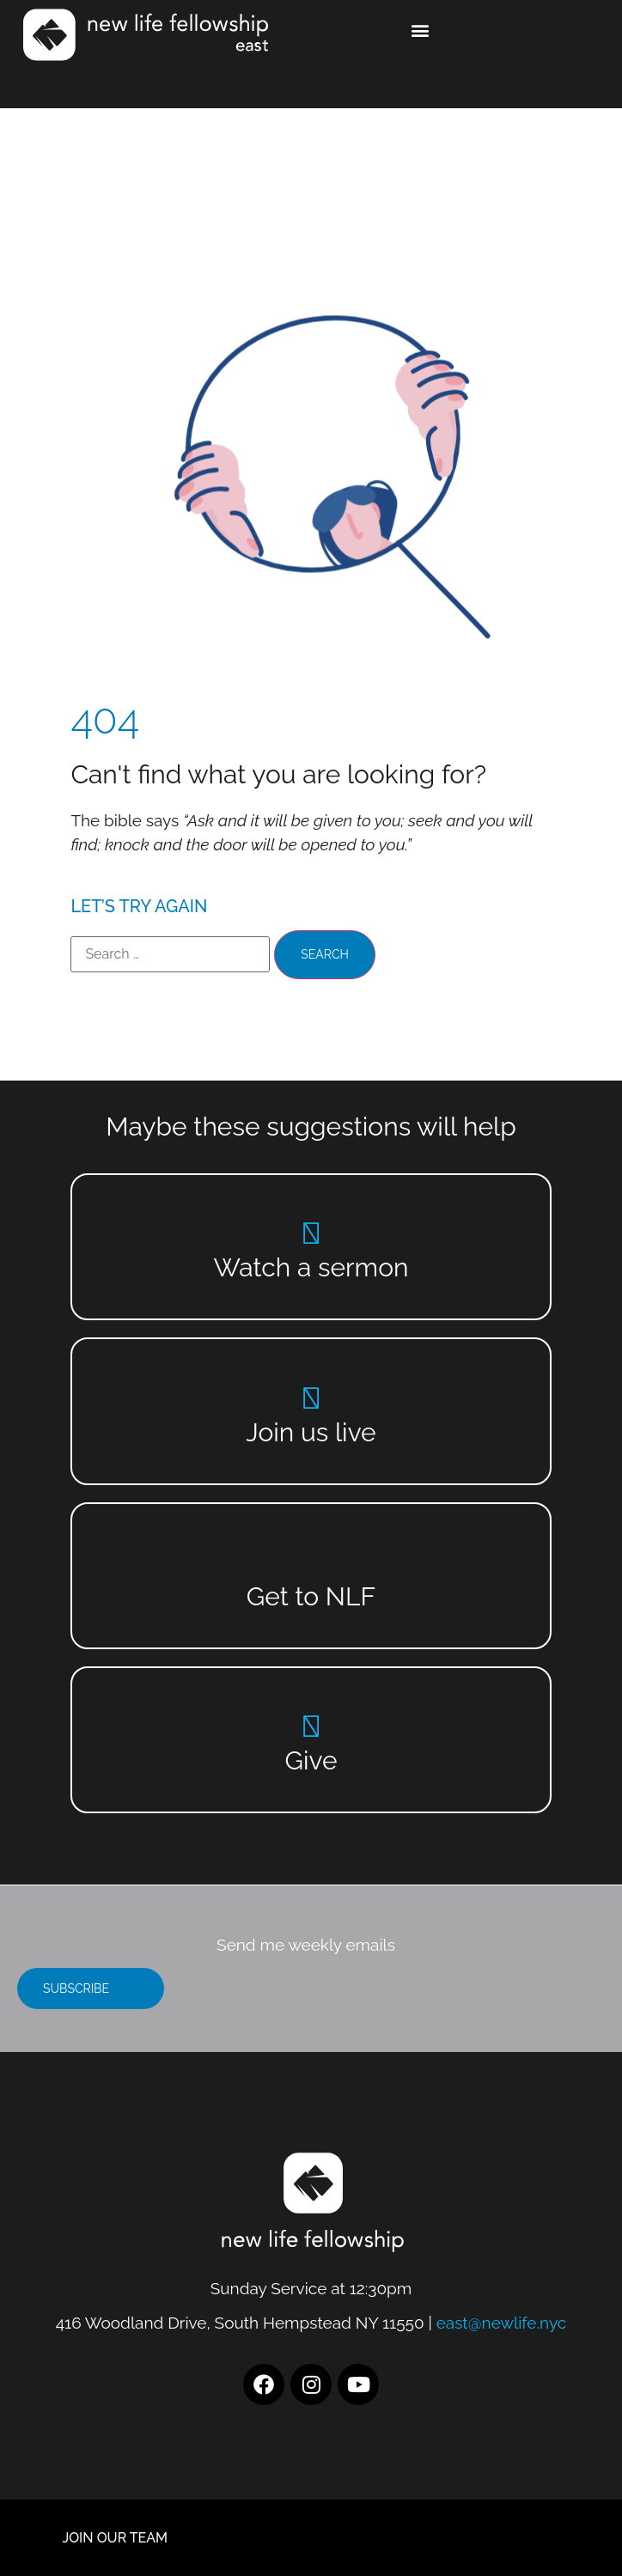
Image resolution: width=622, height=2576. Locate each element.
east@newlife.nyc (501, 2322)
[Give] (311, 1726)
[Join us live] (311, 1398)
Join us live (310, 1432)
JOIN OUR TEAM (115, 2538)
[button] (420, 30)
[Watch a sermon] (311, 1233)
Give (310, 1760)
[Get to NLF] (311, 1562)
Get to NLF (311, 1596)
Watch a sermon (311, 1267)
